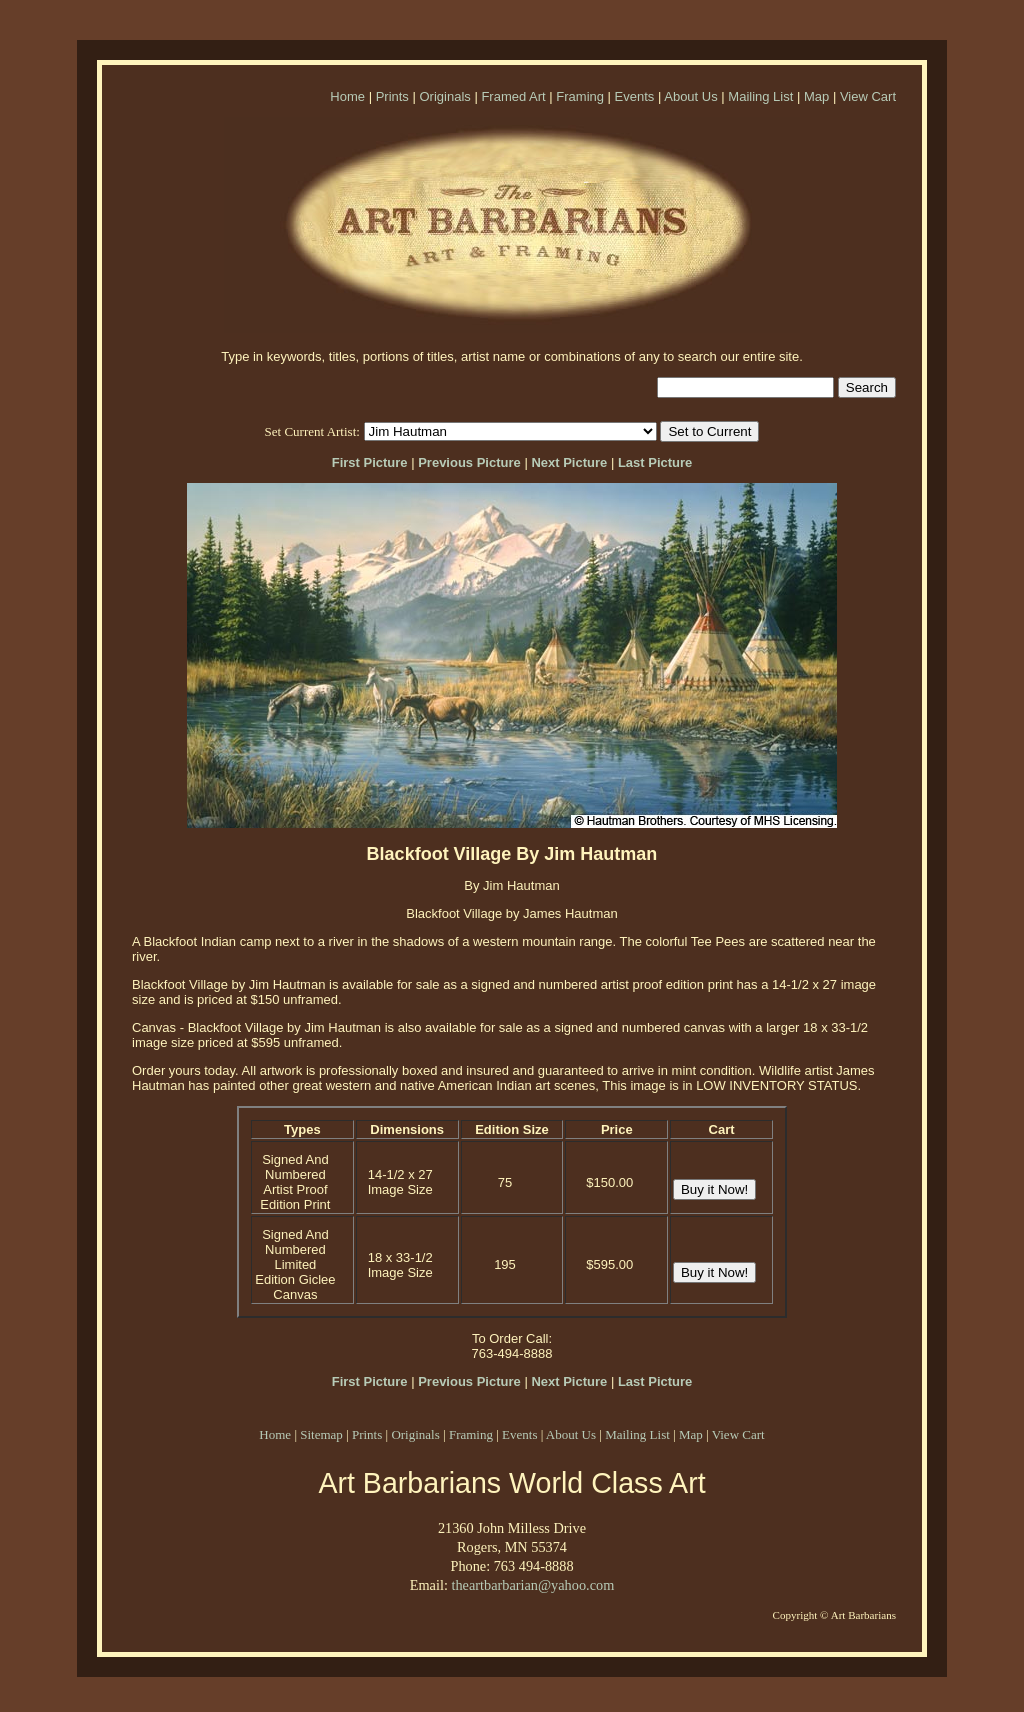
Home (347, 96)
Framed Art (513, 96)
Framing (580, 96)
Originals (444, 96)
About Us (690, 96)
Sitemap (321, 1434)
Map (816, 96)
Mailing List (760, 96)
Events (635, 96)
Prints (392, 96)
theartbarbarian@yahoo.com (532, 1585)
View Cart (868, 96)
